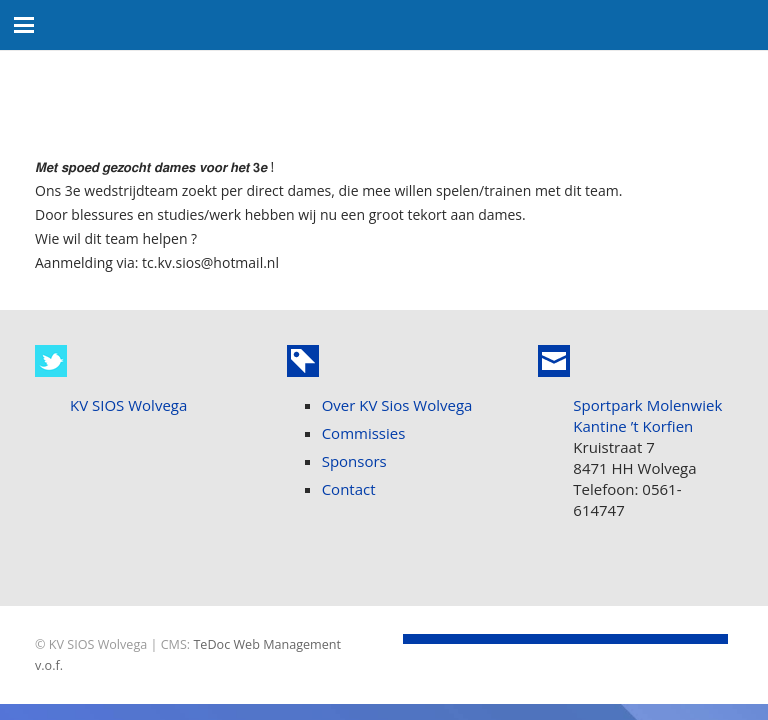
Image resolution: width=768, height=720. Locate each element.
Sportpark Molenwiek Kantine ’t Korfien (647, 415)
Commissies (364, 433)
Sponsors (354, 461)
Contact (349, 489)
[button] (24, 25)
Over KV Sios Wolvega (397, 405)
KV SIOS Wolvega (128, 405)
